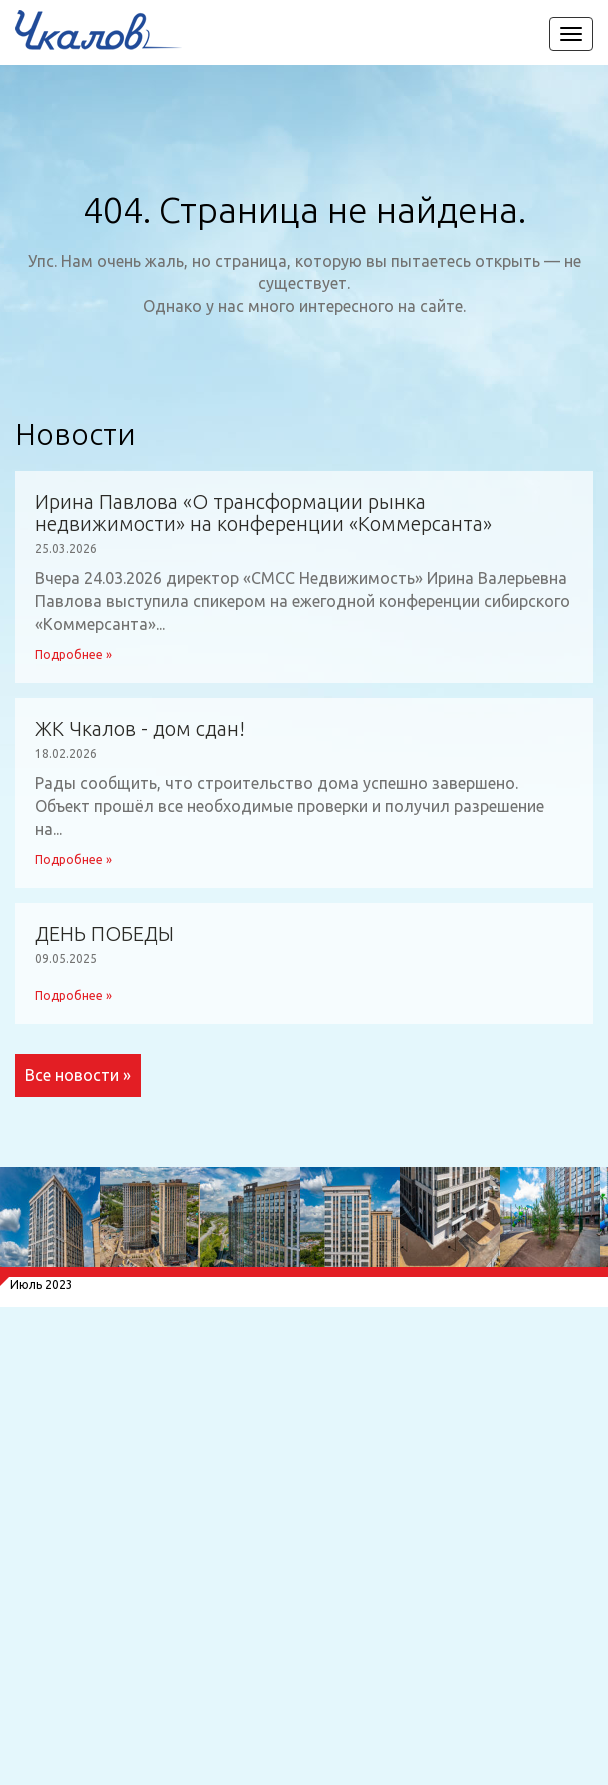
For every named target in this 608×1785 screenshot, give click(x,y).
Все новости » (78, 1075)
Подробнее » (73, 654)
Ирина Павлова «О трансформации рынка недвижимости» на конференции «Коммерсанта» (263, 513)
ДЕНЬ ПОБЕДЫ (104, 934)
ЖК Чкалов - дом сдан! (140, 729)
